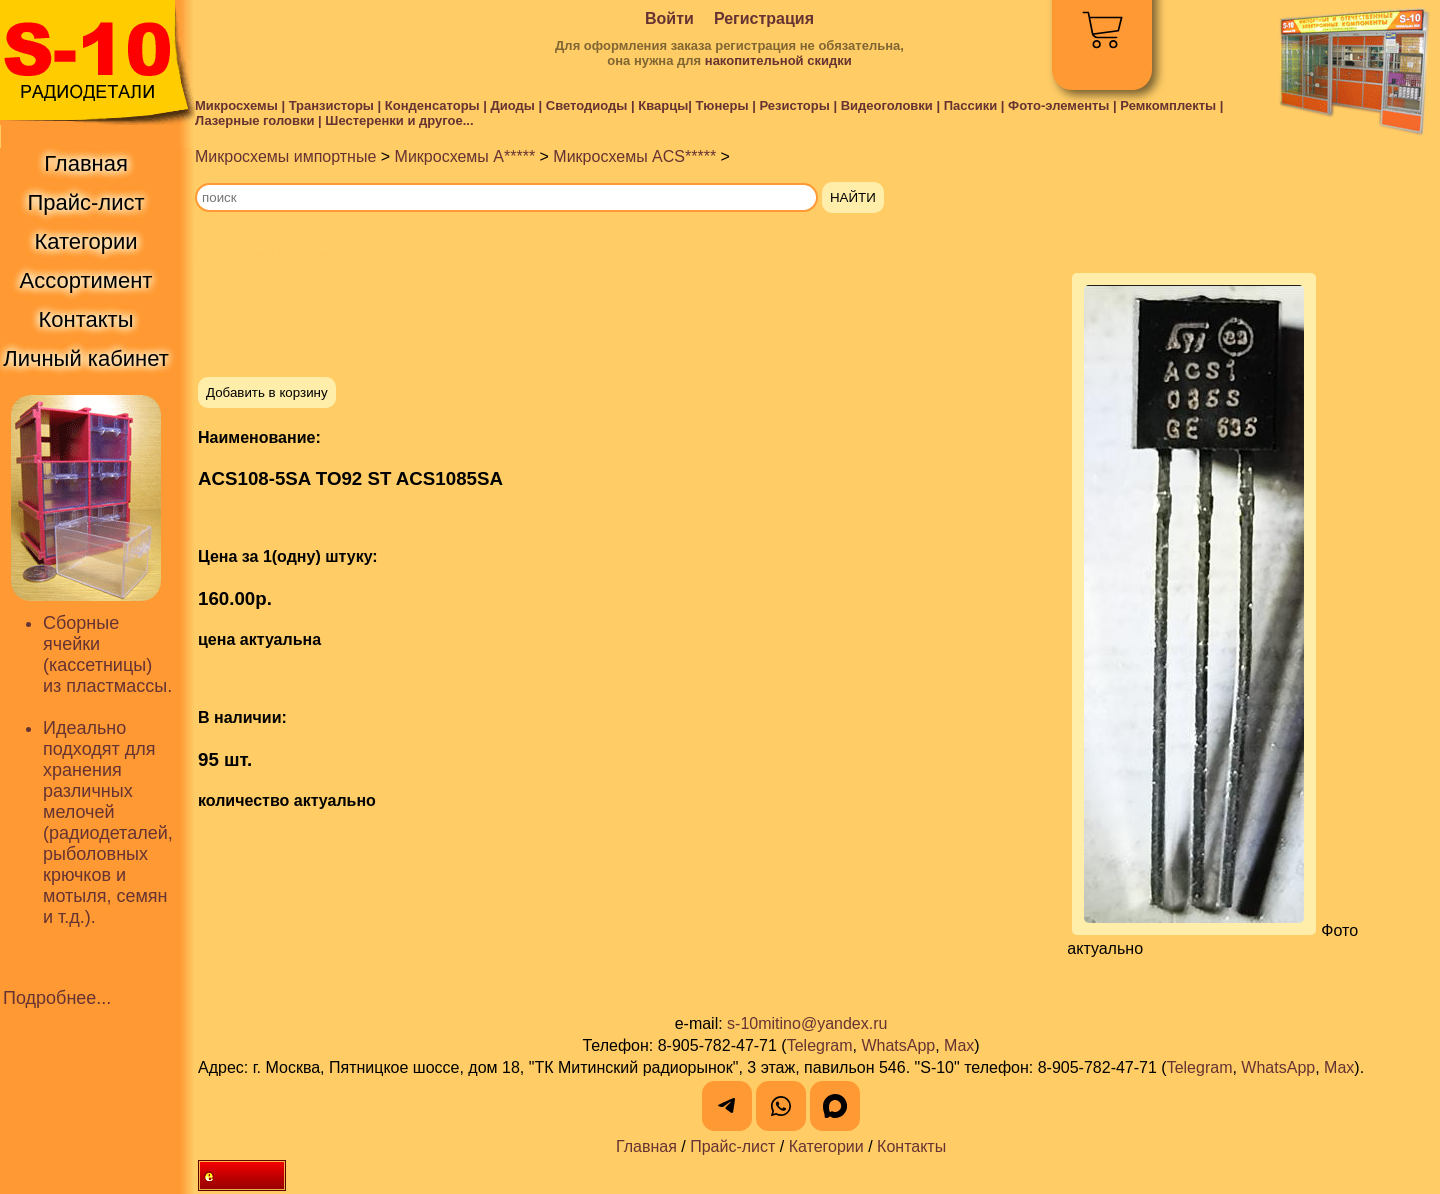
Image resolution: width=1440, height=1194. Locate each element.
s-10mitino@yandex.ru (807, 1023)
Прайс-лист (732, 1146)
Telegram (820, 1045)
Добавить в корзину (267, 392)
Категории (826, 1146)
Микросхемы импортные (285, 156)
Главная (646, 1146)
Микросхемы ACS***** (634, 156)
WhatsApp (898, 1045)
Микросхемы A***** (465, 156)
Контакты (911, 1146)
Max (959, 1045)
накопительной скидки (778, 60)
